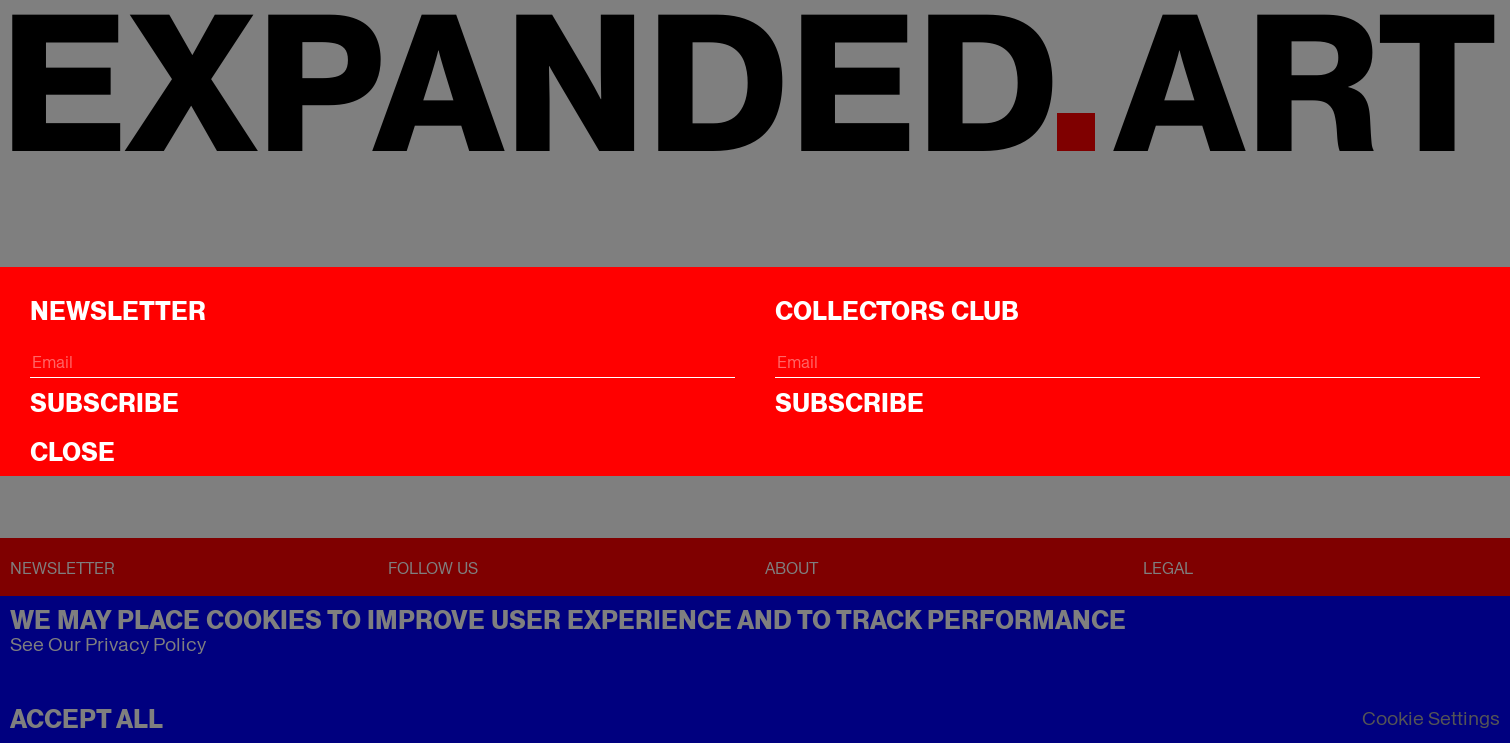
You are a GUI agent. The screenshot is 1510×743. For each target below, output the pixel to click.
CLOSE (72, 452)
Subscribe (104, 403)
